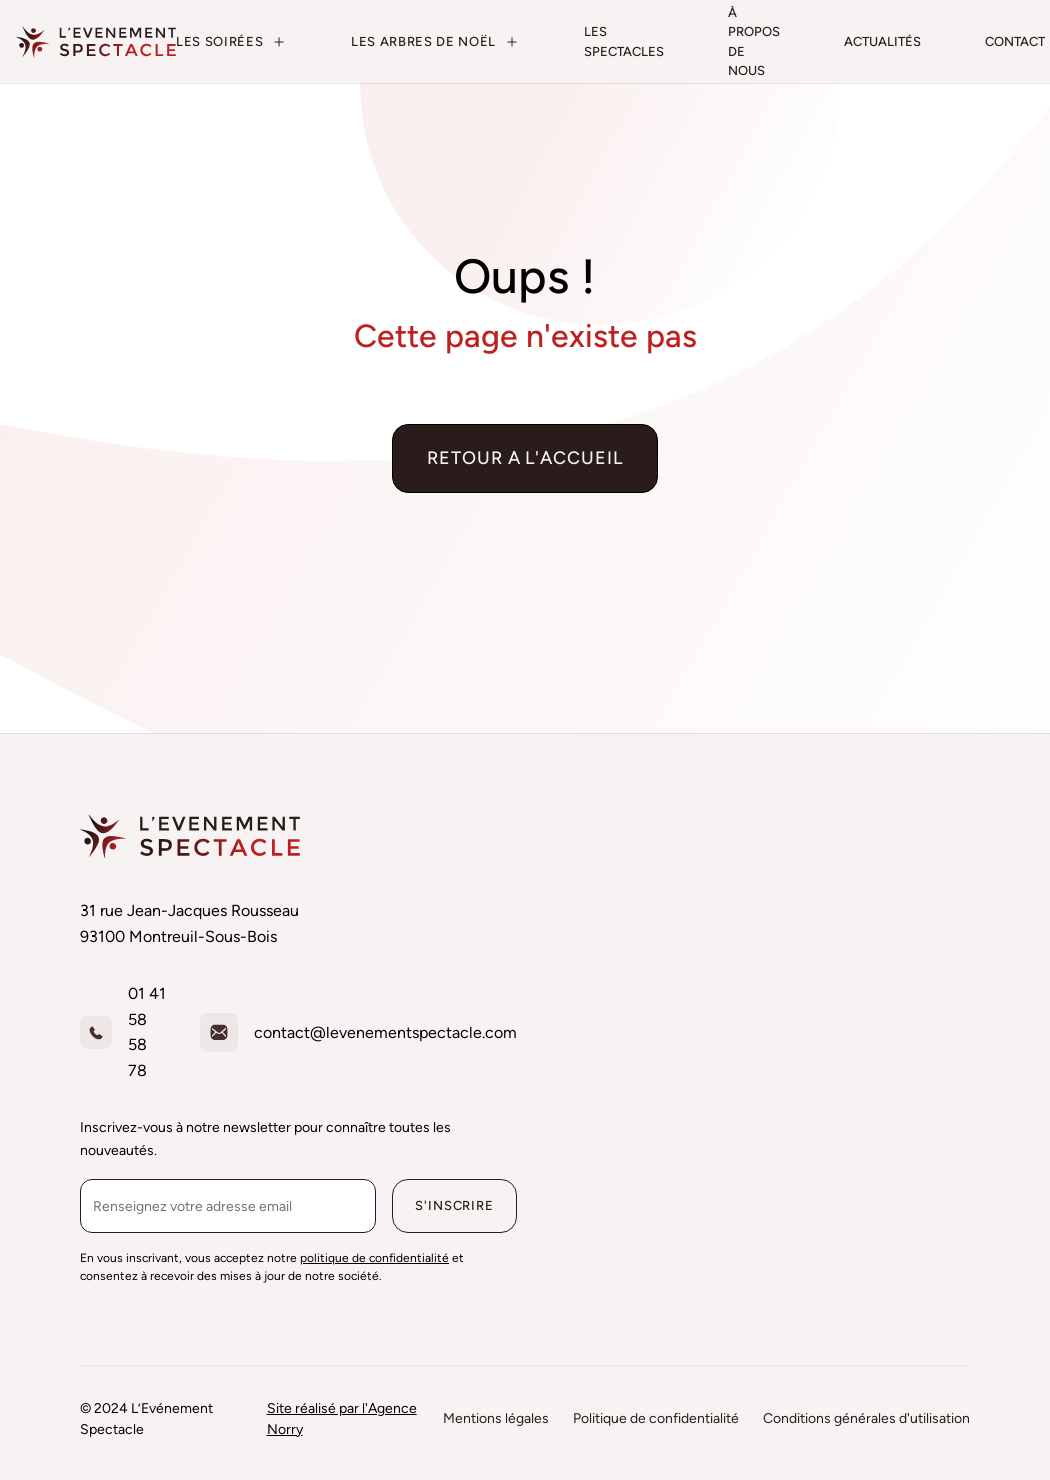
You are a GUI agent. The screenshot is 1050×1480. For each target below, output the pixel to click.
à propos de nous (754, 42)
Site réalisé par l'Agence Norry (342, 1419)
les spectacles (624, 41)
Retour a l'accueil (524, 458)
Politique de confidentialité (656, 1418)
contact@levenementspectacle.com (385, 1032)
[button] (231, 42)
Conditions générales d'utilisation (866, 1418)
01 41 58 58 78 (147, 1032)
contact (1015, 41)
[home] (96, 42)
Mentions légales (496, 1418)
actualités (882, 41)
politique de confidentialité (374, 1258)
